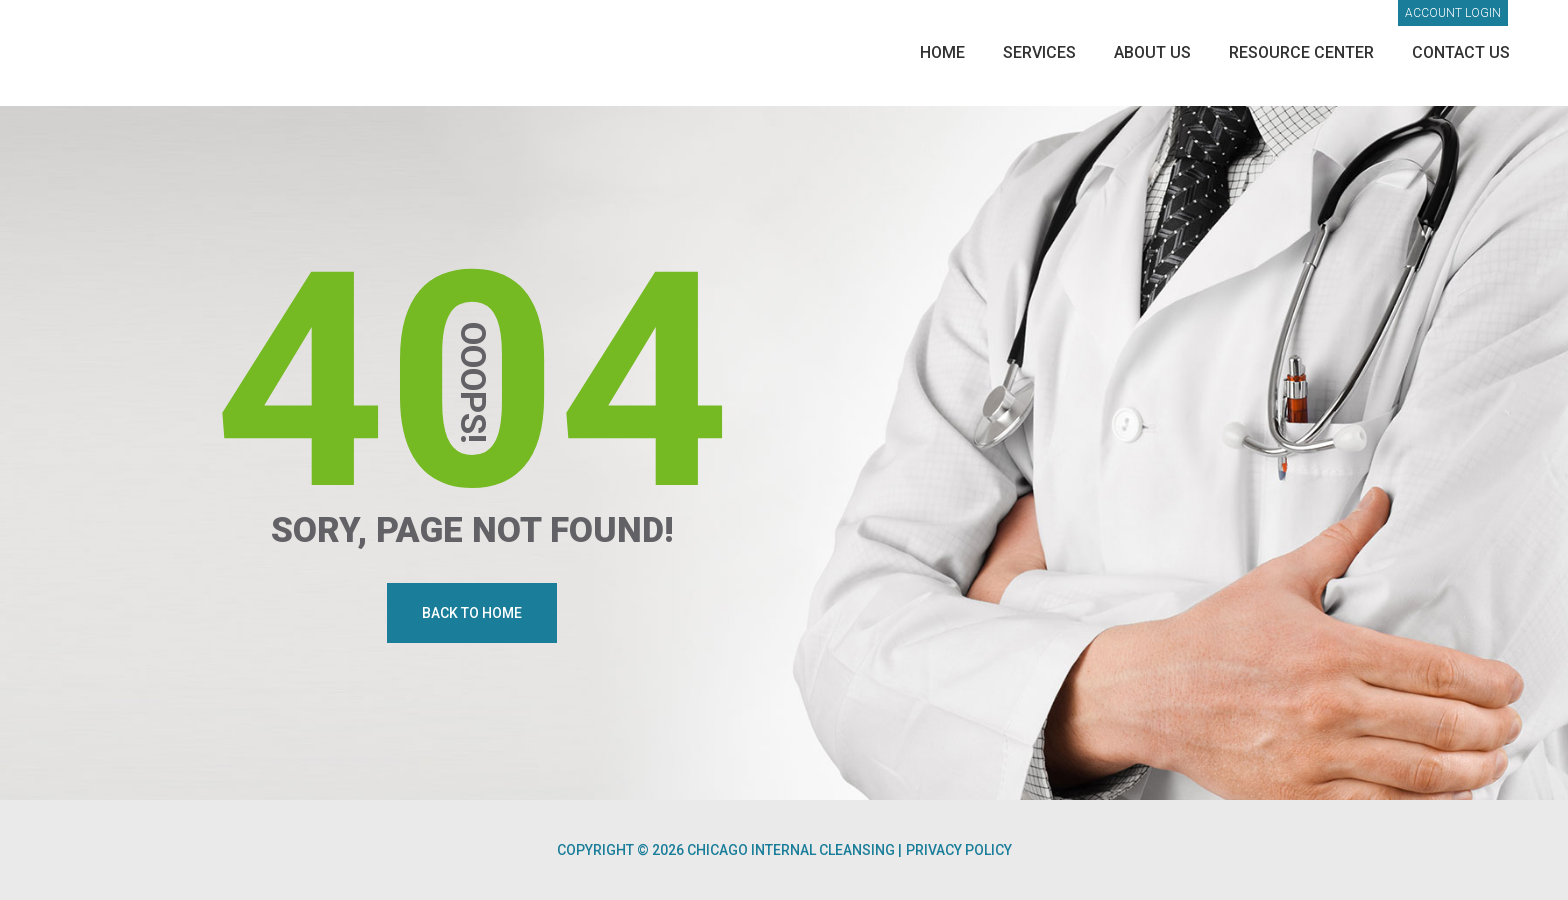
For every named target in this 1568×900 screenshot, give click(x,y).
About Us (1152, 52)
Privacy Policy (959, 850)
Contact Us (1461, 52)
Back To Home (472, 613)
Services (1039, 52)
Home (942, 52)
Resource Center (1301, 52)
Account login (1453, 13)
